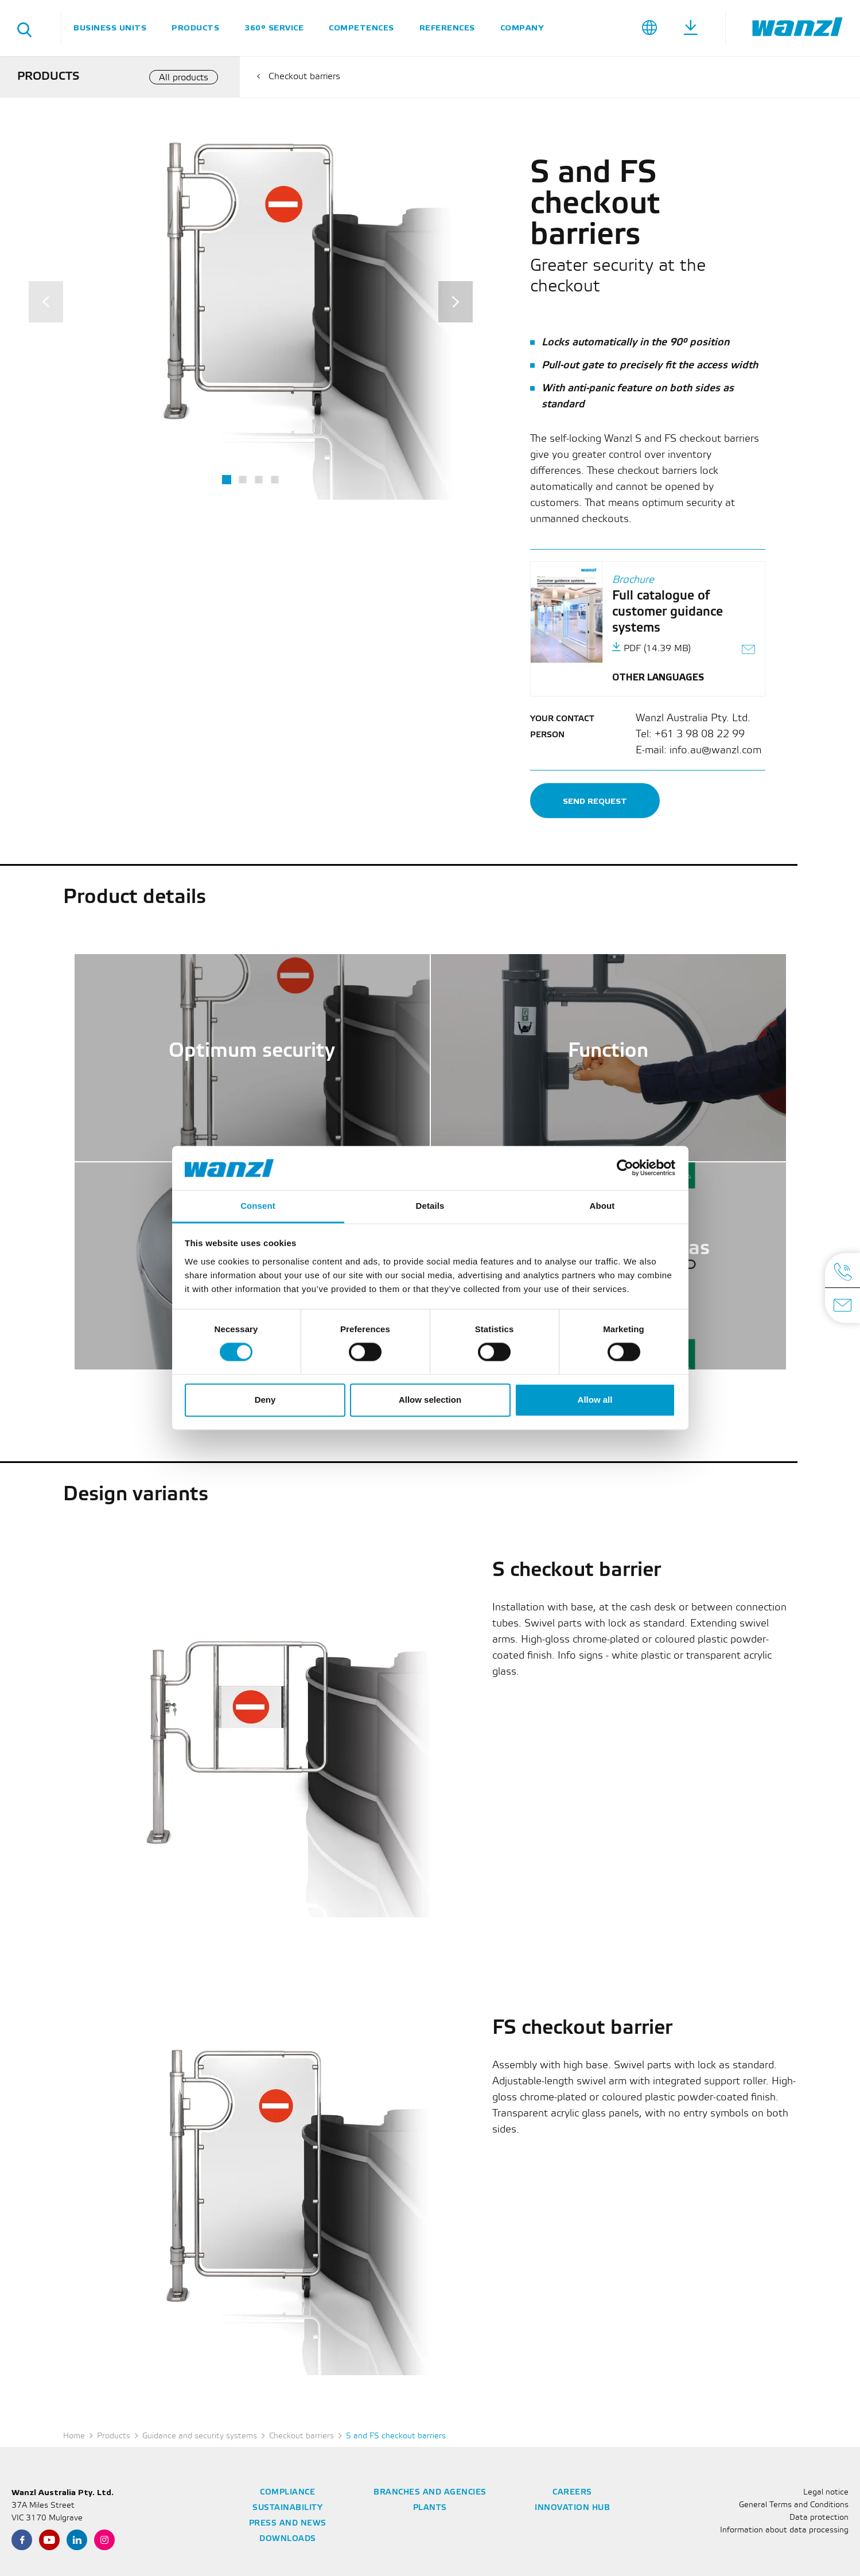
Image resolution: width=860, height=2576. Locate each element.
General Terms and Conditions (794, 2505)
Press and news (287, 2523)
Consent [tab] (257, 1206)
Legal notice (826, 2492)
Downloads (287, 2539)
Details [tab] (430, 1206)
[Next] (455, 301)
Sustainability (287, 2508)
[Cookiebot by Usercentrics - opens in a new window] (625, 1168)
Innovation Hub (572, 2508)
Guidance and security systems (199, 2436)
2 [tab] (243, 479)
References (447, 28)
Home (74, 2436)
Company (522, 28)
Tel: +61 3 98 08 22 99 (690, 734)
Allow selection (430, 1399)
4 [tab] (275, 479)
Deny (265, 1399)
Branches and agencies (430, 2492)
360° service (273, 28)
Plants (430, 2508)
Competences (361, 28)
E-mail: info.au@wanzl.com (698, 750)
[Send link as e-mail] (749, 651)
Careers (572, 2492)
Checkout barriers (304, 76)
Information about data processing (784, 2530)
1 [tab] (226, 479)
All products (183, 77)
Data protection (819, 2517)
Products (195, 28)
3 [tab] (259, 479)
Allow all (595, 1399)
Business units (109, 28)
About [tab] (602, 1206)
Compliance (287, 2492)
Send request (595, 801)
